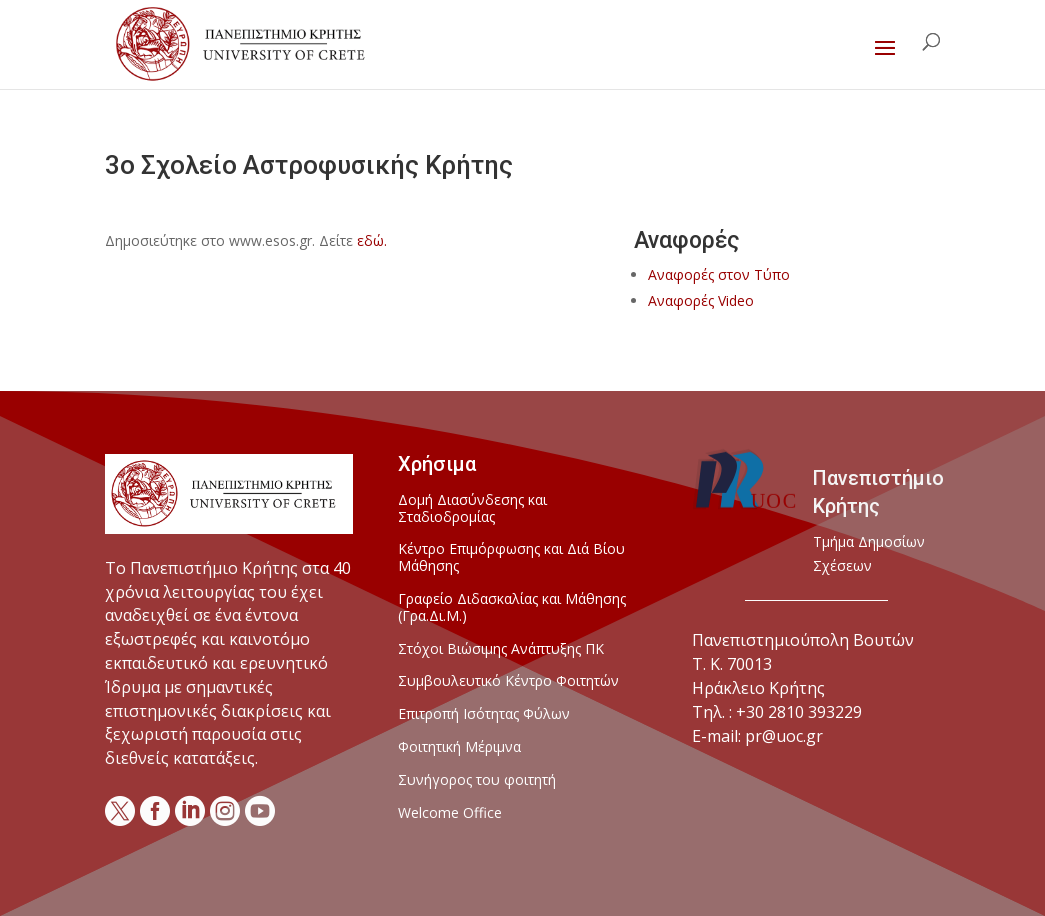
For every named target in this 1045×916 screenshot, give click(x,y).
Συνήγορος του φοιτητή (477, 780)
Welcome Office (450, 813)
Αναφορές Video (701, 300)
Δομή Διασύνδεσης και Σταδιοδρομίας (472, 509)
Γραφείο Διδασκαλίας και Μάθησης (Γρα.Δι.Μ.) (512, 608)
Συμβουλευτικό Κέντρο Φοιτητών (508, 681)
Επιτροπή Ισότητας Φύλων (484, 714)
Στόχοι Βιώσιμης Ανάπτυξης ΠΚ (501, 649)
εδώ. (372, 240)
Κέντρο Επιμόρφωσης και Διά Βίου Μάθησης (511, 558)
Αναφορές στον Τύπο (719, 274)
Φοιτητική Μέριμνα (459, 747)
